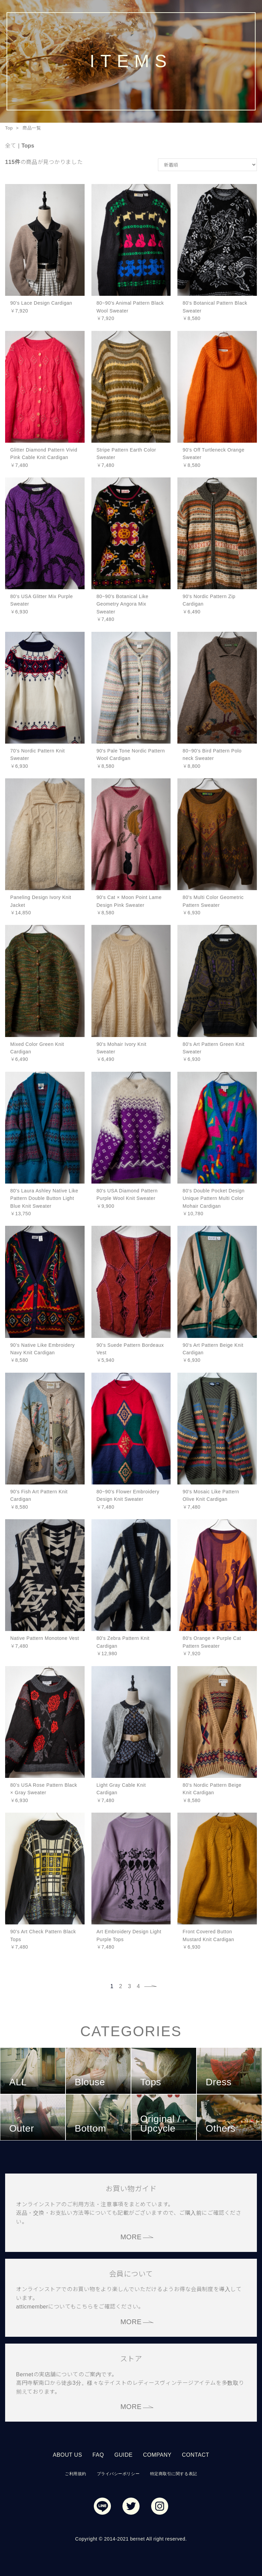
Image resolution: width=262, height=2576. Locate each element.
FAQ (98, 2455)
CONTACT (195, 2455)
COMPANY (157, 2455)
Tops (27, 146)
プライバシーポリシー (118, 2473)
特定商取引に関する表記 (173, 2473)
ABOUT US (67, 2455)
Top (9, 128)
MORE (131, 2237)
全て (10, 146)
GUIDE (123, 2455)
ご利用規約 (75, 2473)
